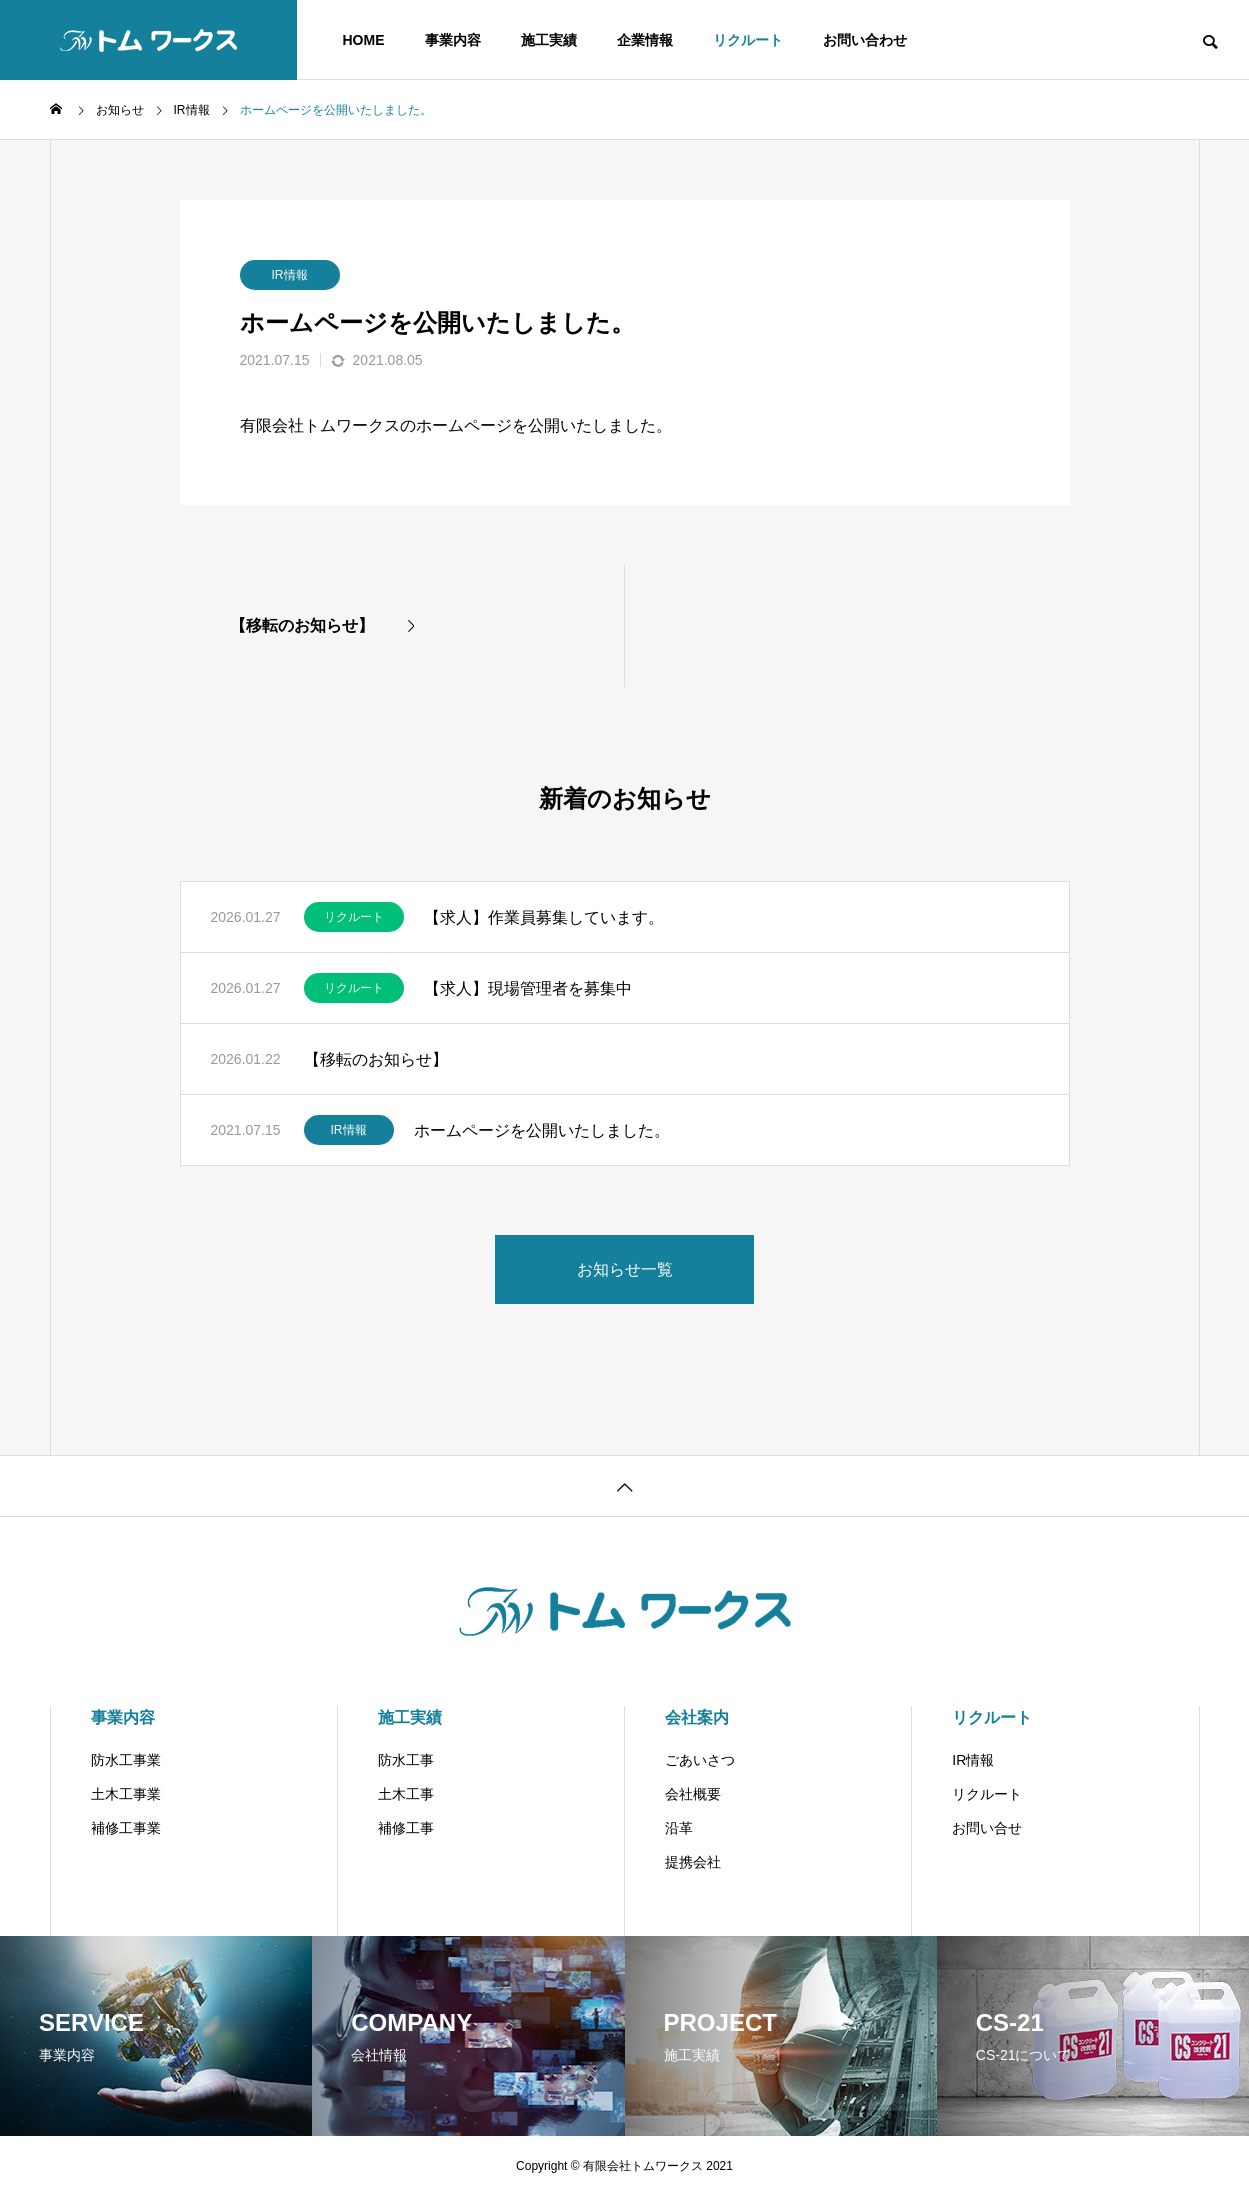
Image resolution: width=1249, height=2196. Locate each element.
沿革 (679, 1828)
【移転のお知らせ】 (376, 1059)
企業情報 (645, 40)
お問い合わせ (865, 40)
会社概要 (693, 1794)
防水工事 (406, 1760)
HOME (364, 40)
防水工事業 (126, 1760)
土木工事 (406, 1794)
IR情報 (290, 275)
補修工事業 (126, 1828)
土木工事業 (126, 1794)
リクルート (748, 40)
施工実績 (549, 40)
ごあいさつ (700, 1760)
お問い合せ (987, 1828)
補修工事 (406, 1828)
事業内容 (453, 40)
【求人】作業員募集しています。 (544, 917)
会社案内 (697, 1717)
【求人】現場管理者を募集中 (528, 988)
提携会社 (693, 1862)
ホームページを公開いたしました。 (542, 1130)
